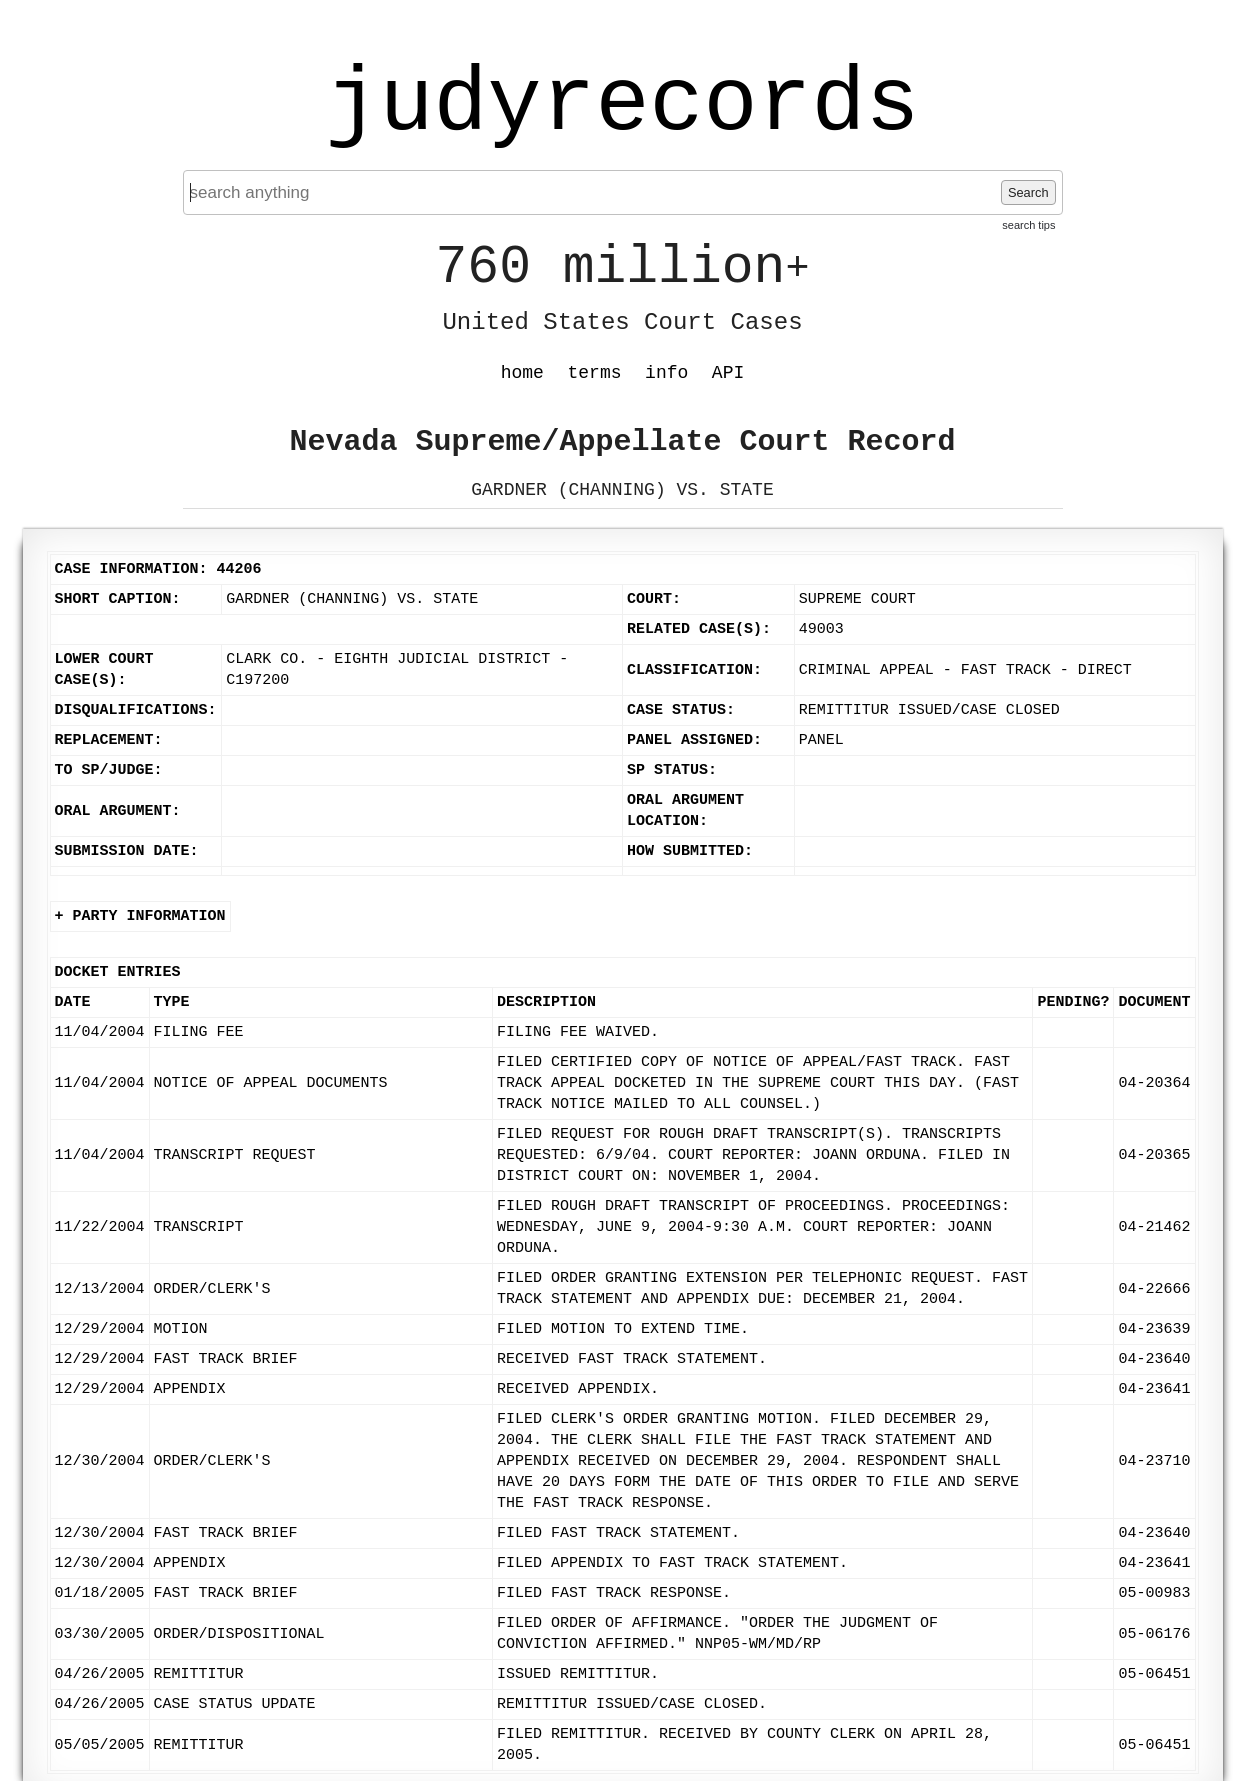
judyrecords (622, 105)
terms (595, 373)
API (728, 373)
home (522, 373)
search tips (1028, 225)
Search (1028, 192)
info (666, 373)
